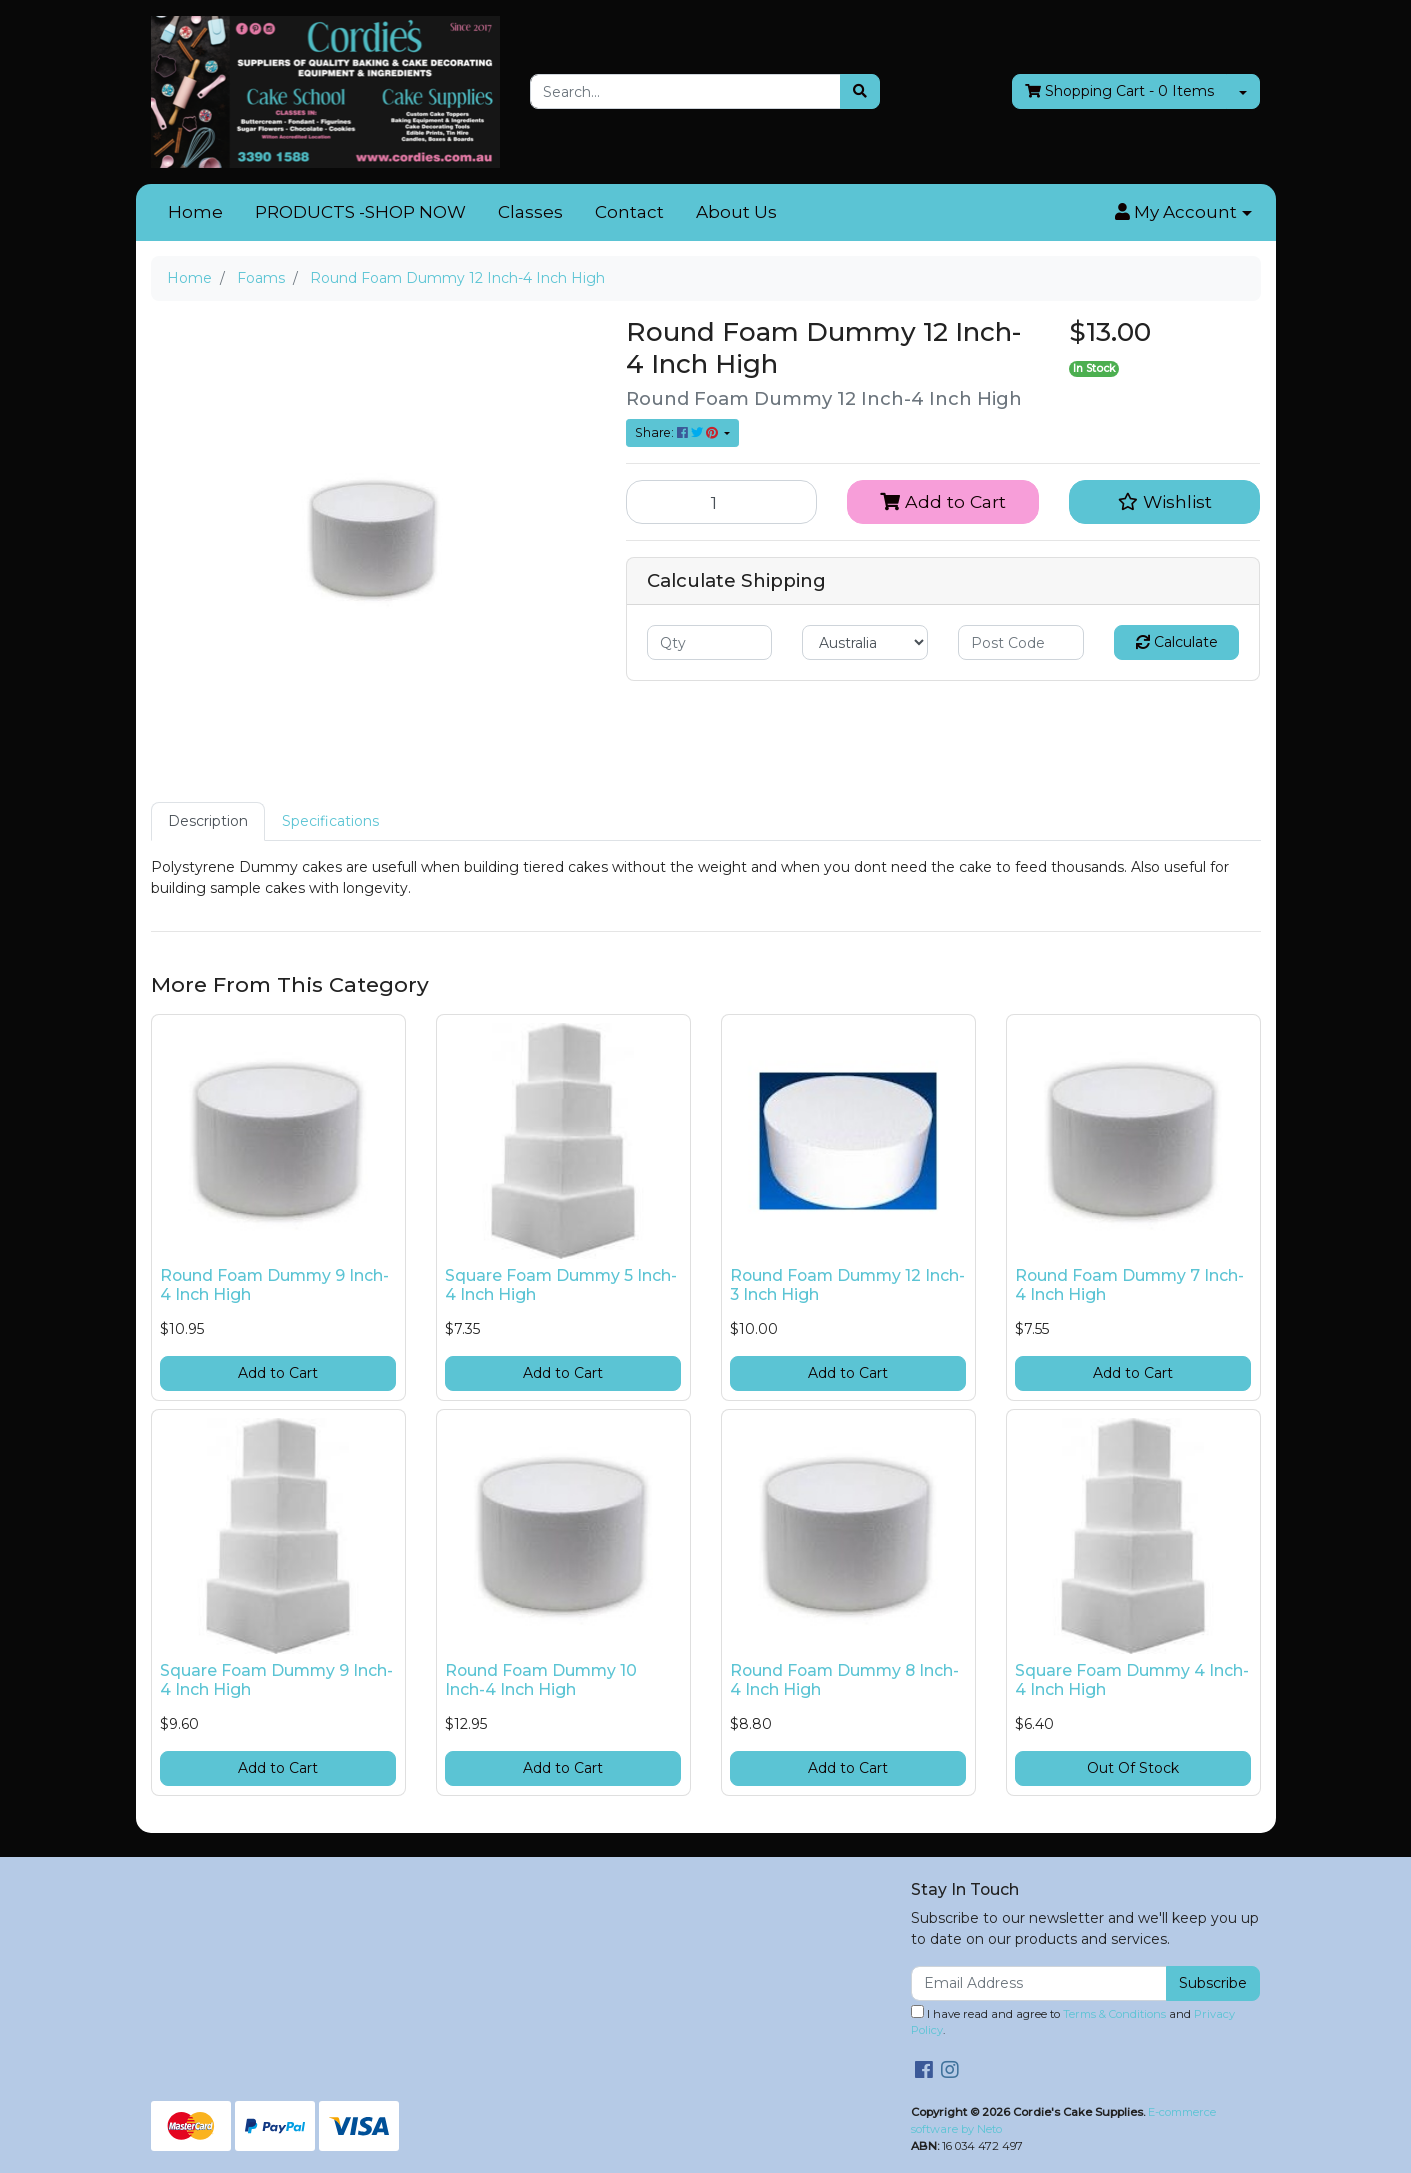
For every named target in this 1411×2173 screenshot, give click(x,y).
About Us (736, 212)
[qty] (710, 642)
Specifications (330, 821)
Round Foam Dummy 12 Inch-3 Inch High (847, 1285)
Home (195, 212)
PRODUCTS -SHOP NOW (360, 212)
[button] (1183, 213)
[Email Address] (1039, 1983)
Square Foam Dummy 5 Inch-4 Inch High (561, 1285)
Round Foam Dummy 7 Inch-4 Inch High (1129, 1285)
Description (208, 821)
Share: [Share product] (678, 432)
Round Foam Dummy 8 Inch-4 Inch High (844, 1680)
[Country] (865, 642)
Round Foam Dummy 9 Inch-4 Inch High (274, 1285)
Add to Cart (943, 501)
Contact (629, 212)
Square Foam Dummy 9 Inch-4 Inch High (276, 1680)
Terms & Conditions (1114, 2014)
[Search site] (860, 91)
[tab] (208, 821)
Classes (530, 212)
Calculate (1177, 642)
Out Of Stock (1133, 1768)
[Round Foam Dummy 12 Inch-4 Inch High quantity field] (722, 502)
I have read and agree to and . (1073, 2021)
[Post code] (1021, 642)
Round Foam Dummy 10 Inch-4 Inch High (541, 1680)
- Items (1119, 91)
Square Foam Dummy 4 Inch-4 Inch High (1132, 1680)
